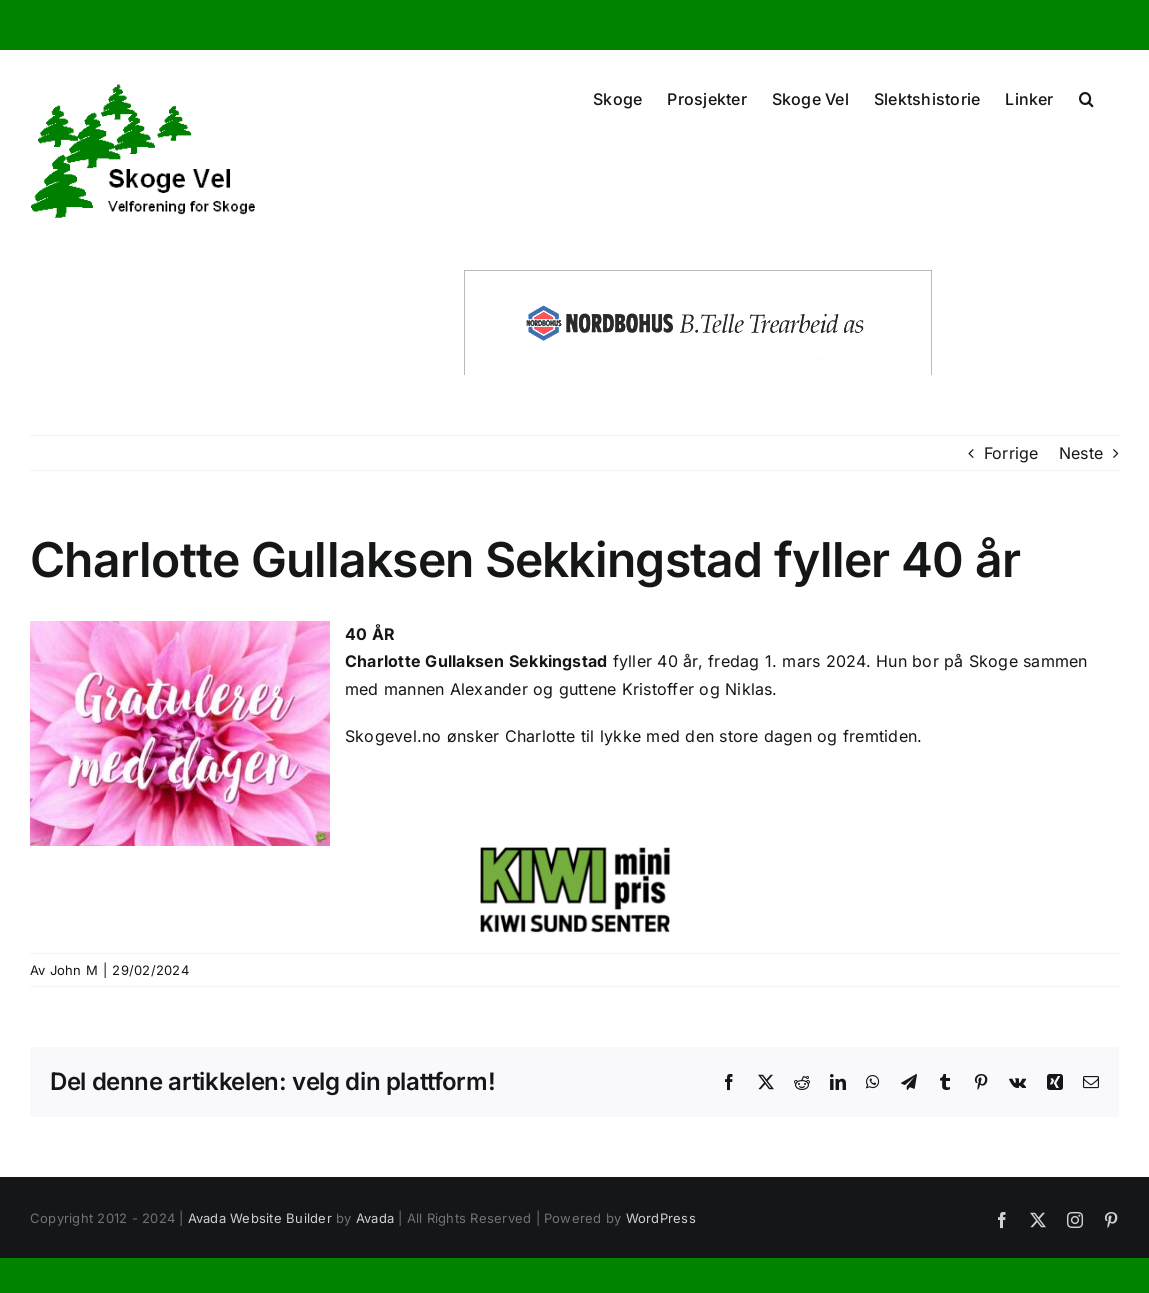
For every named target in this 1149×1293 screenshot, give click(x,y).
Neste (1081, 453)
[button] (1086, 97)
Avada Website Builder (260, 1218)
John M (74, 970)
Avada (375, 1218)
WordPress (661, 1218)
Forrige (1011, 453)
